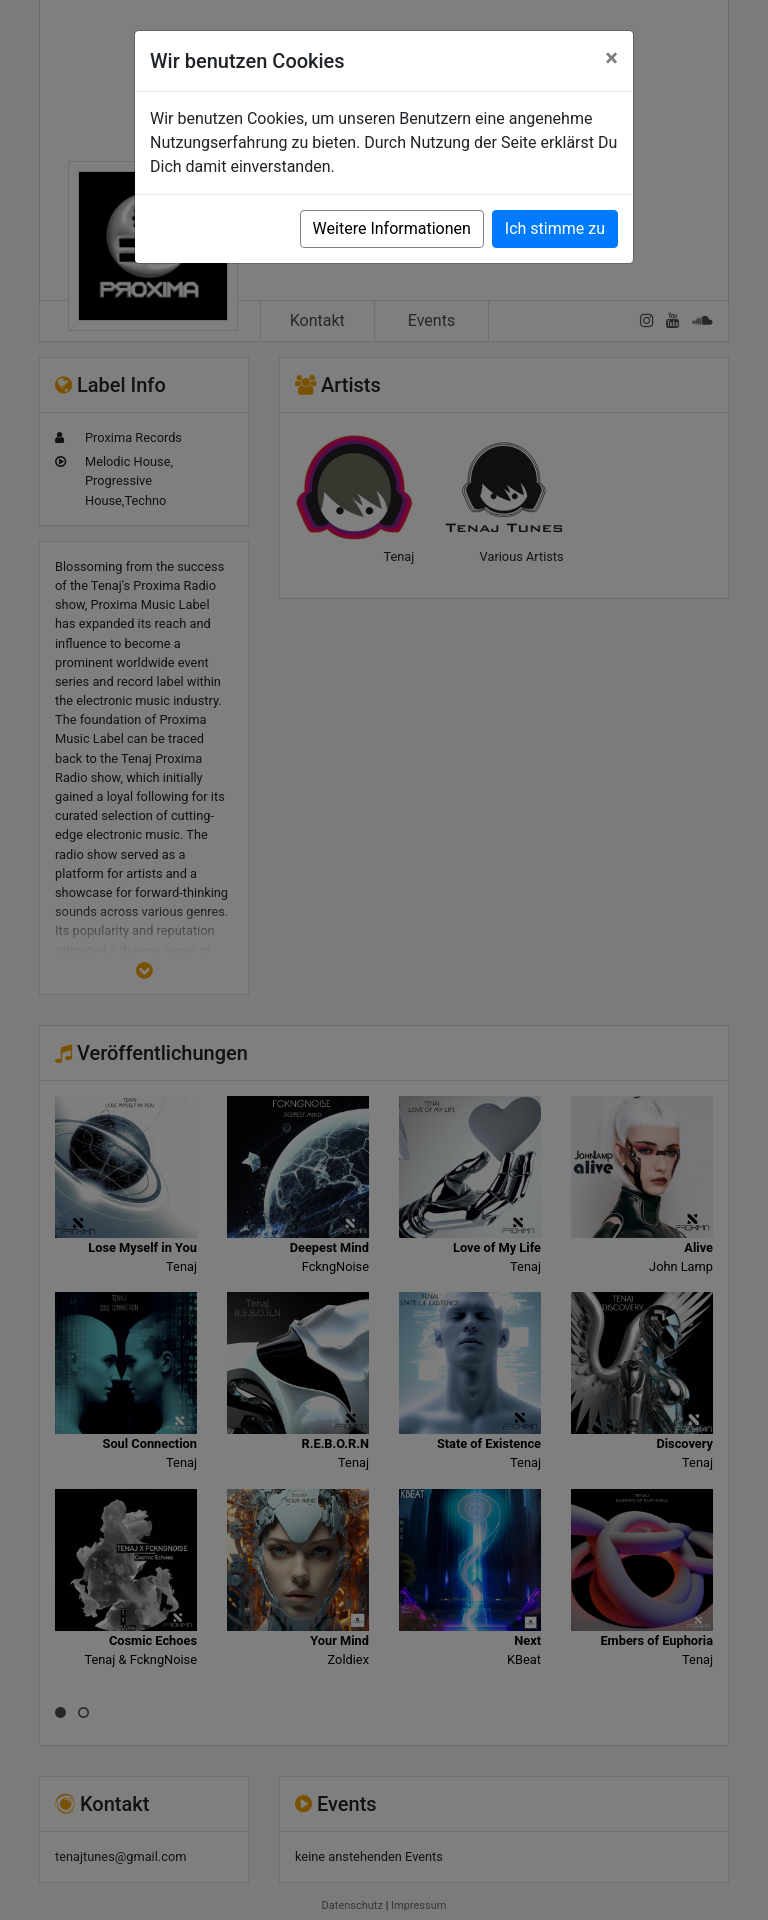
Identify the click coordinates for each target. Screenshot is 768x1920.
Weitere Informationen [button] (392, 228)
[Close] (611, 58)
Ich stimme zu (555, 228)
